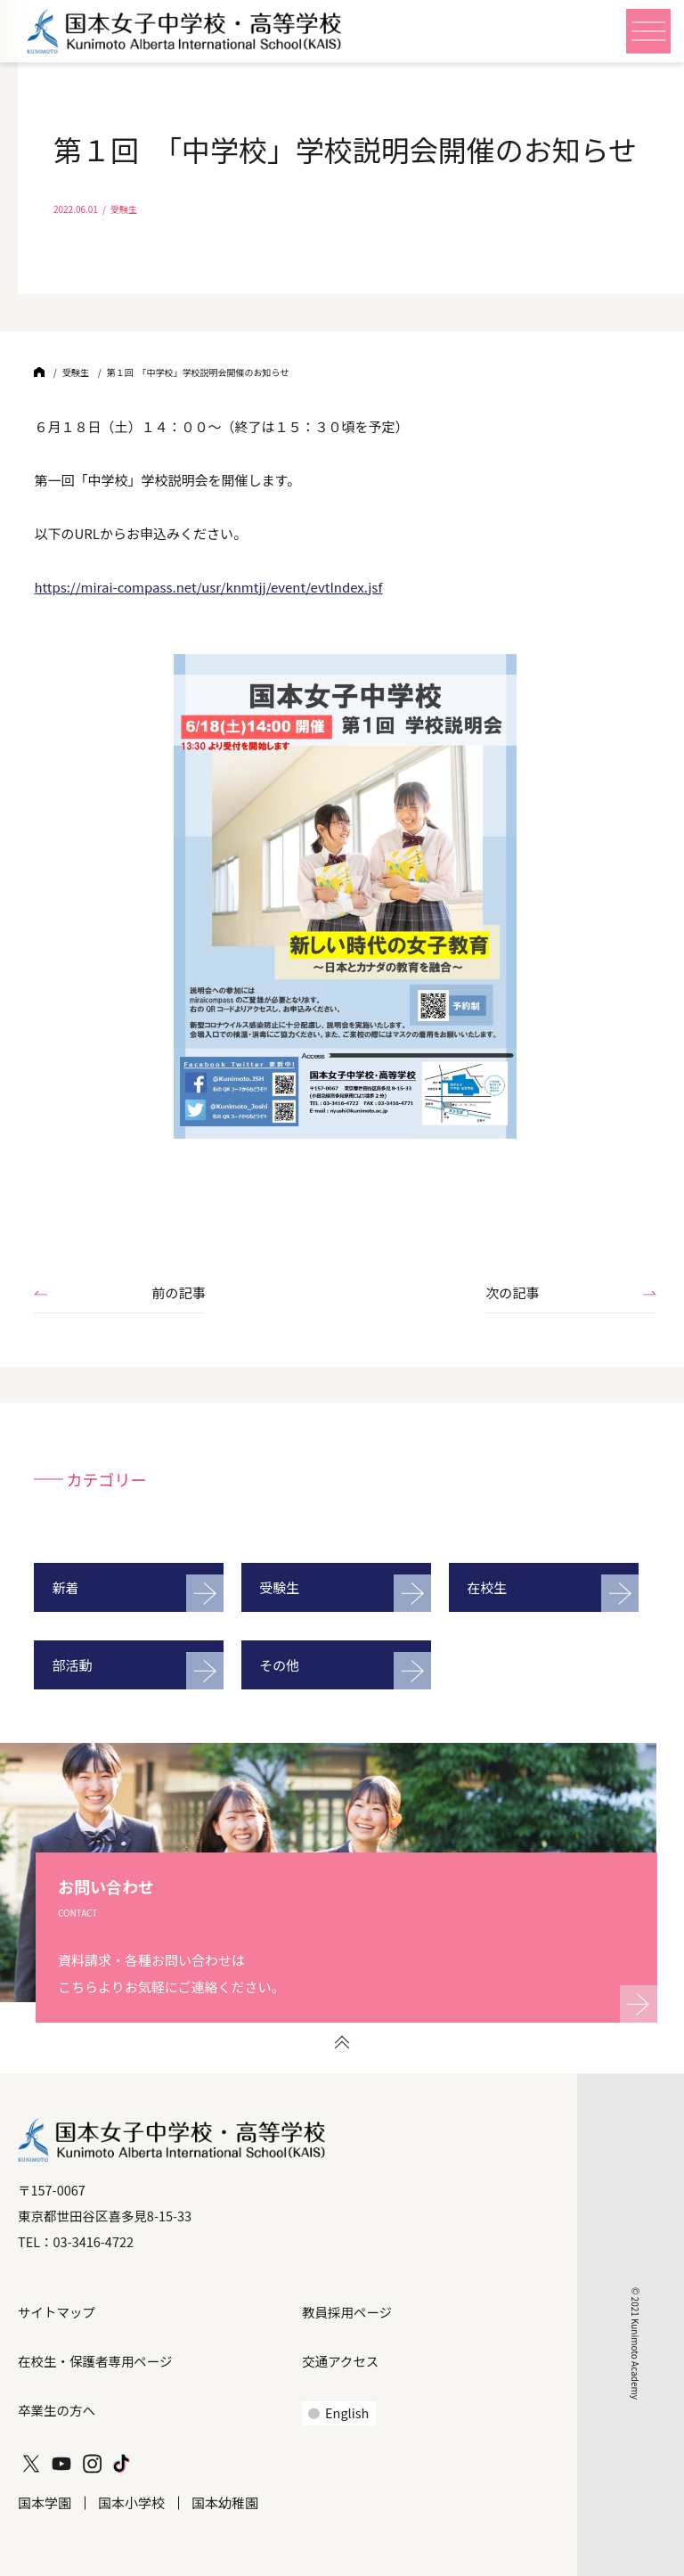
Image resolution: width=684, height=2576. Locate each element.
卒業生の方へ (56, 2409)
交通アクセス (340, 2360)
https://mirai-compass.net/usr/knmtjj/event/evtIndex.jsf (208, 586)
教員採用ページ (347, 2311)
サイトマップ (56, 2311)
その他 (279, 1665)
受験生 (279, 1587)
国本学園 (44, 2502)
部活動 (72, 1665)
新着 (65, 1587)
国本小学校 (131, 2502)
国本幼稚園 (224, 2502)
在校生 (487, 1587)
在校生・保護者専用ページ (95, 2360)
